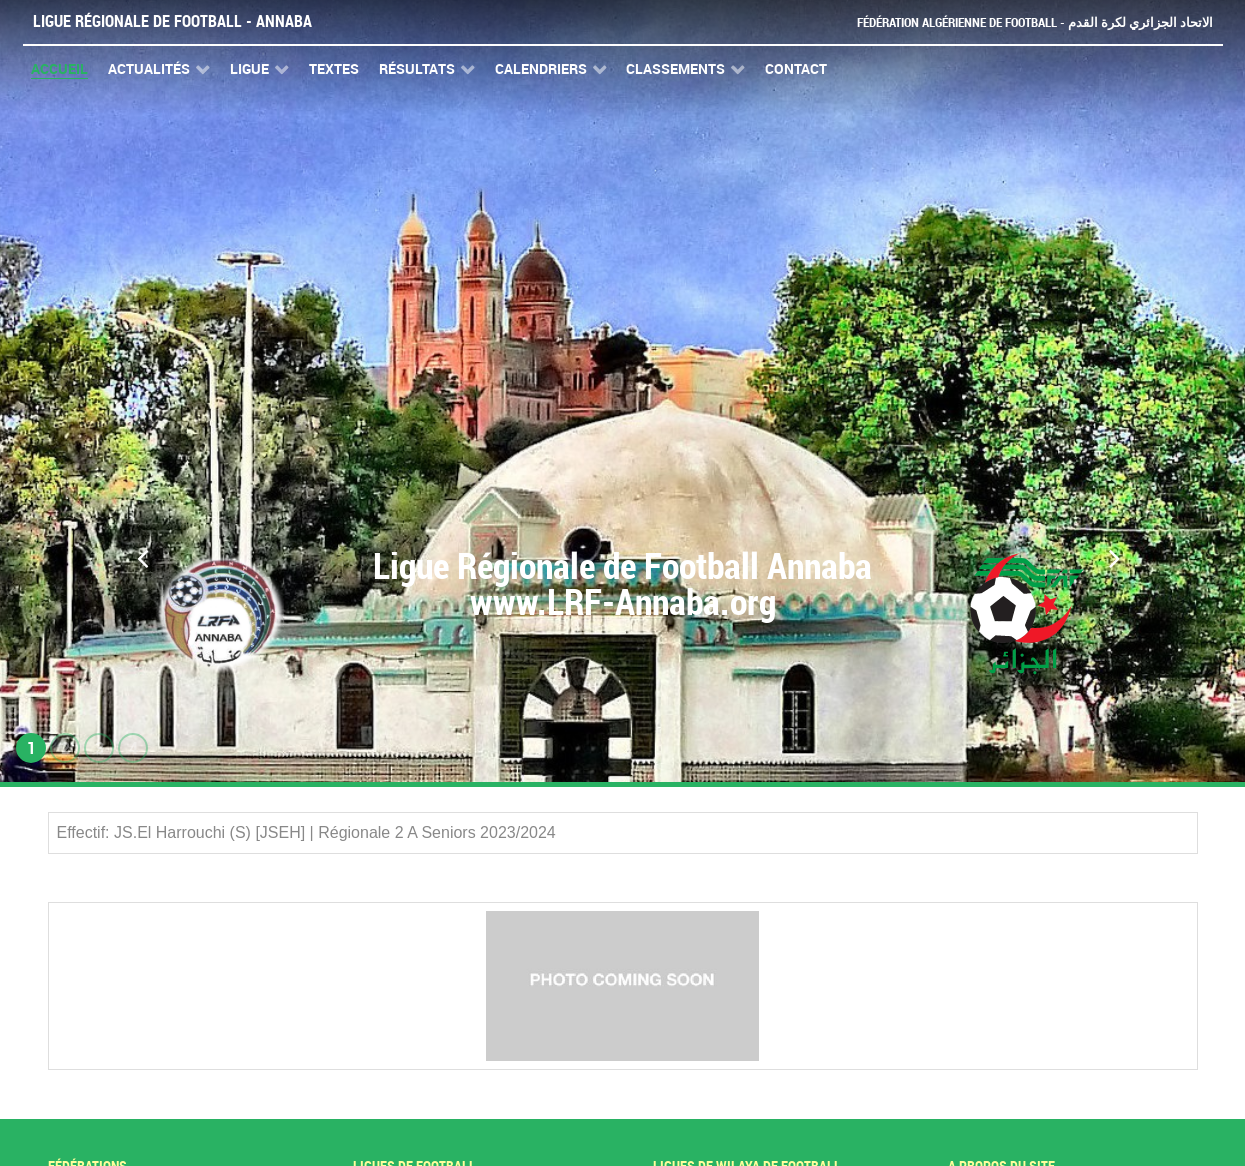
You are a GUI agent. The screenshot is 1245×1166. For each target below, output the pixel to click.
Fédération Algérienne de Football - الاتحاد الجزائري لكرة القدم (1035, 22)
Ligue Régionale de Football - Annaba (172, 21)
